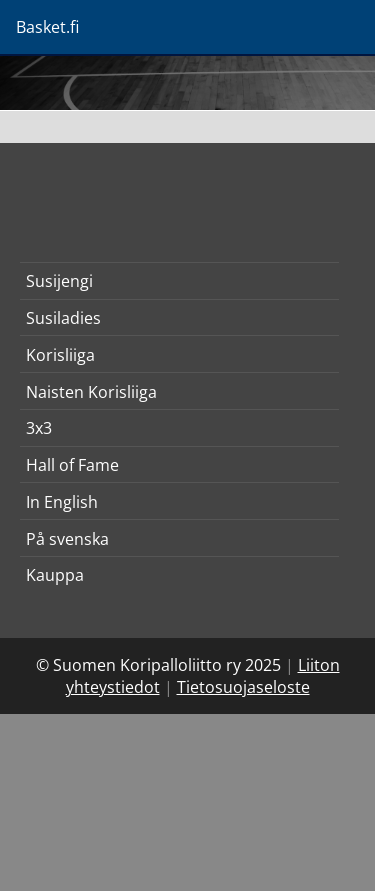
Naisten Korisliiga (91, 392)
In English (62, 502)
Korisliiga (60, 355)
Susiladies (63, 318)
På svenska (67, 539)
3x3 (39, 428)
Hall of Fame (72, 465)
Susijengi (59, 281)
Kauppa (55, 575)
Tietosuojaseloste (243, 687)
